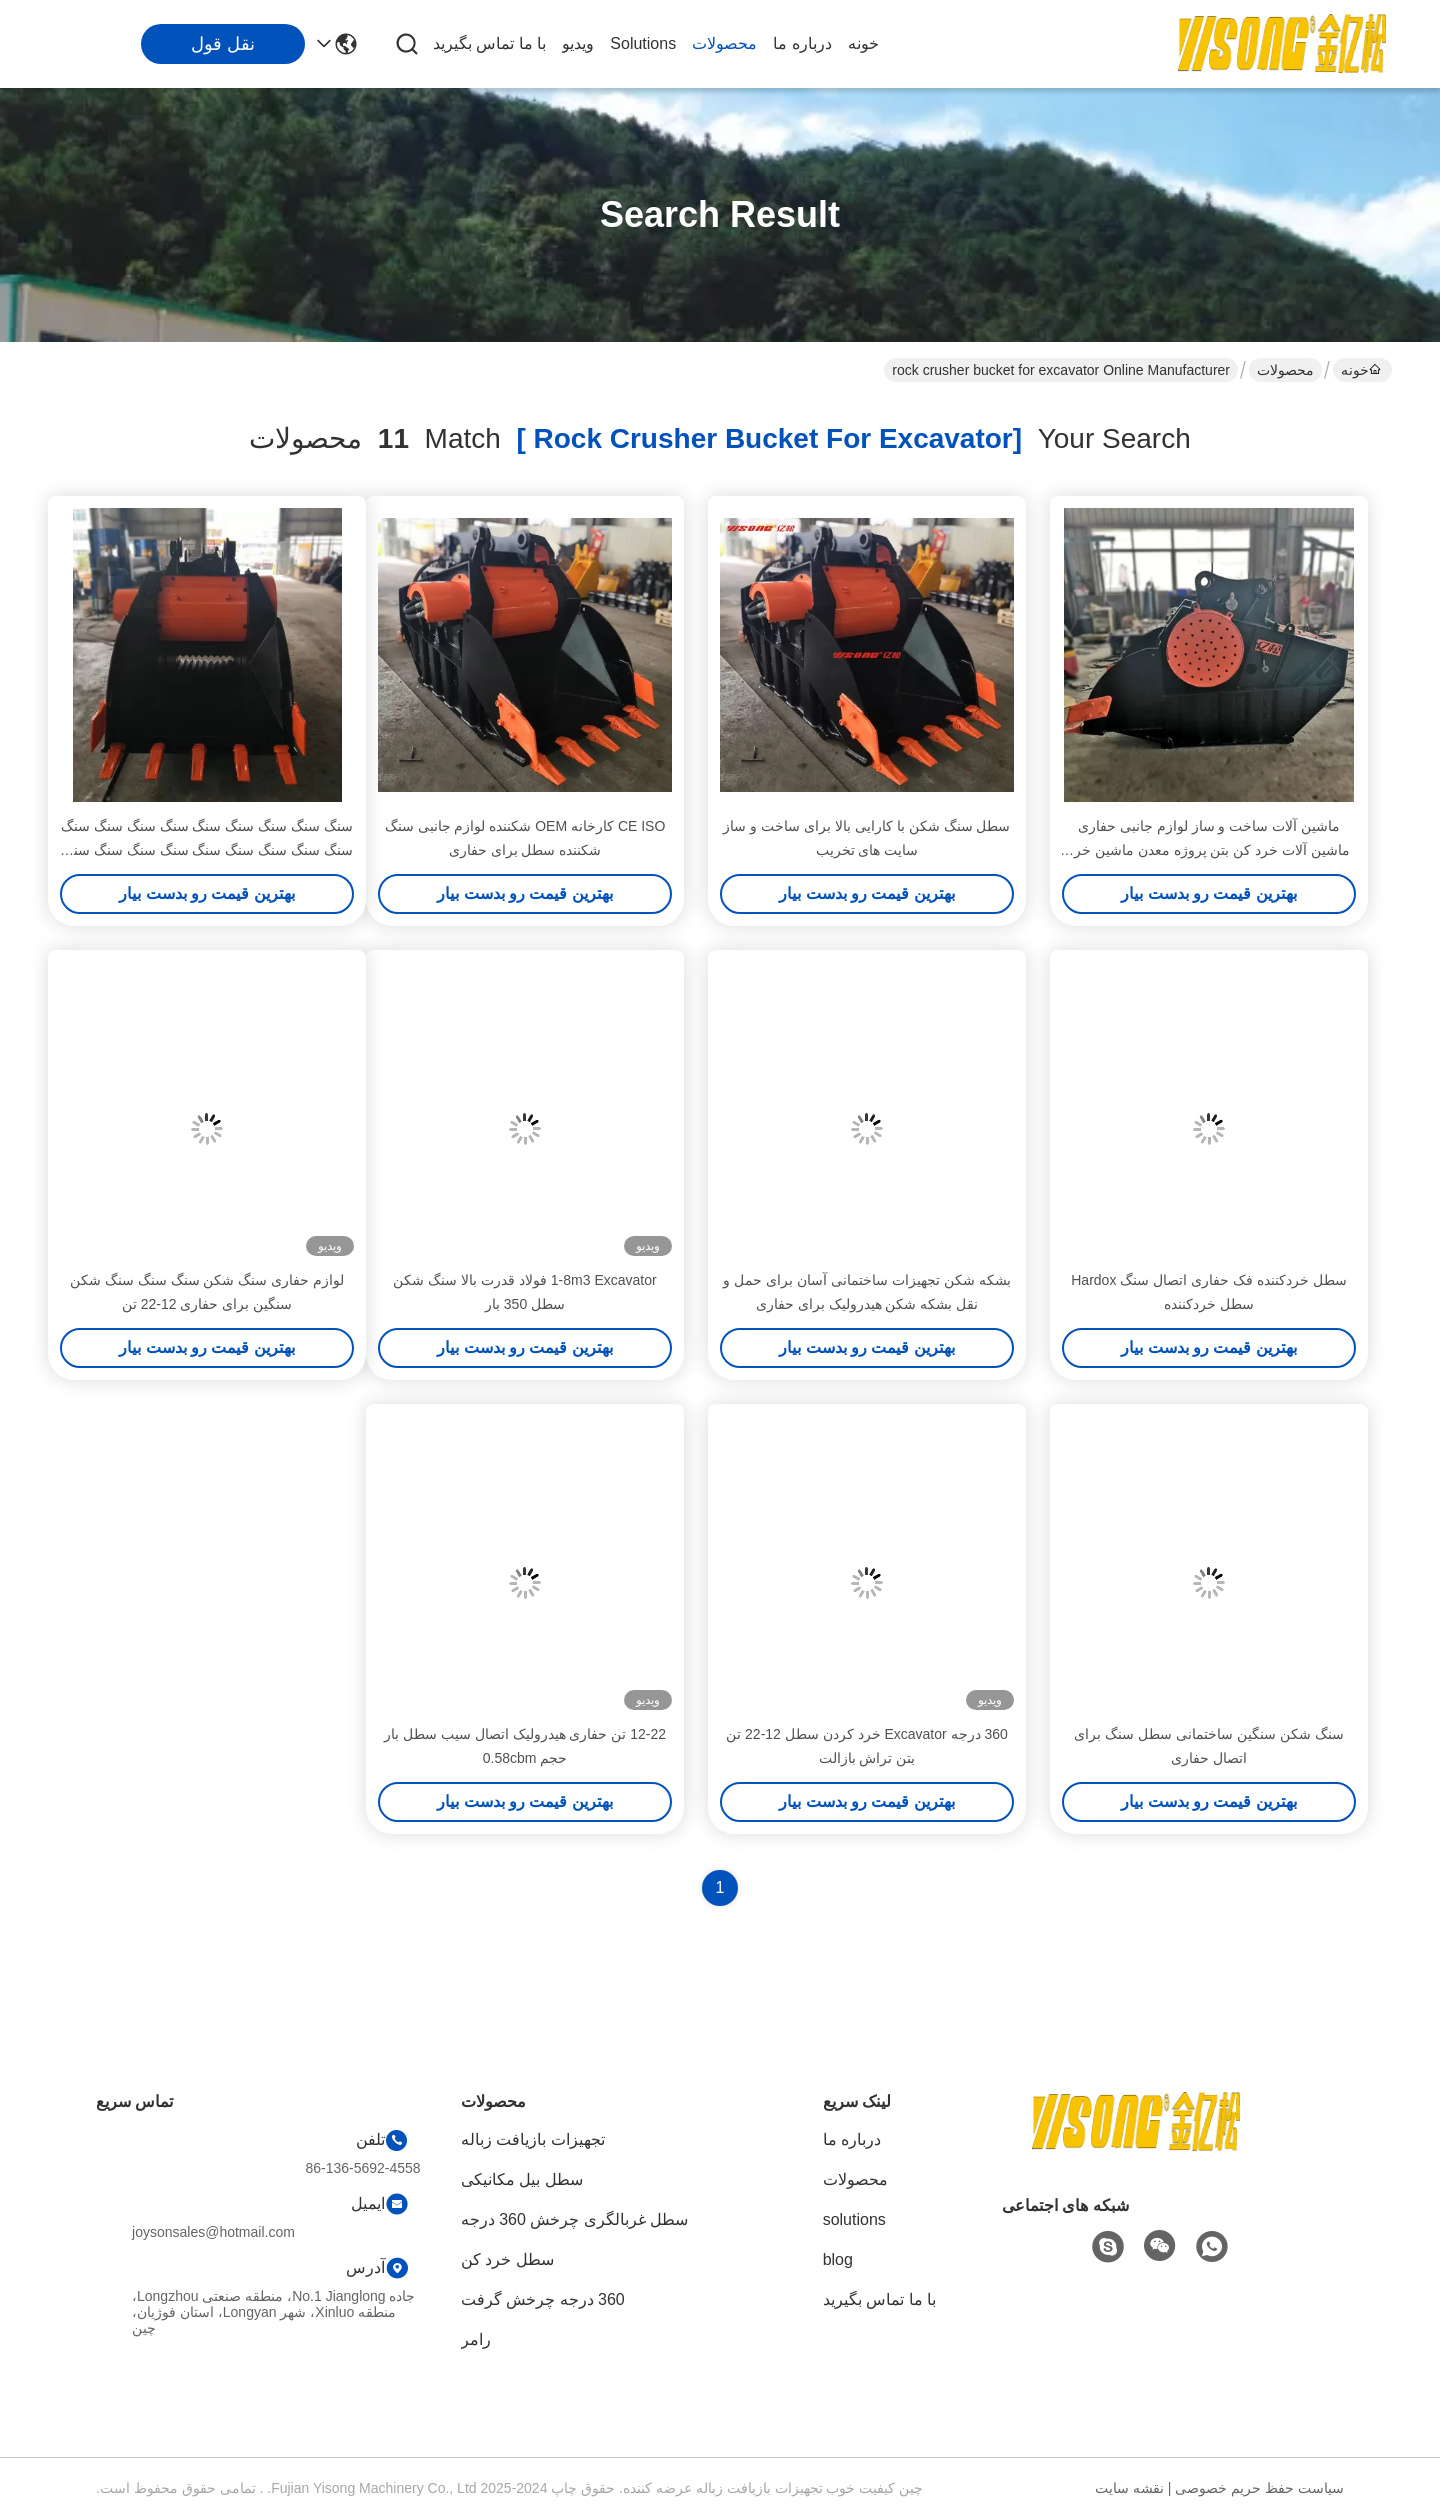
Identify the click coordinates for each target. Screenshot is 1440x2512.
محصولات (724, 43)
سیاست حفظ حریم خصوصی (1259, 2488)
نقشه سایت (1129, 2488)
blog (838, 2259)
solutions (643, 43)
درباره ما (802, 43)
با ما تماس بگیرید (489, 43)
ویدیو (578, 43)
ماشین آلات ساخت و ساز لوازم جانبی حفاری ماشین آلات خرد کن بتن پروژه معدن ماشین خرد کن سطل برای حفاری (1209, 850)
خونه (863, 43)
